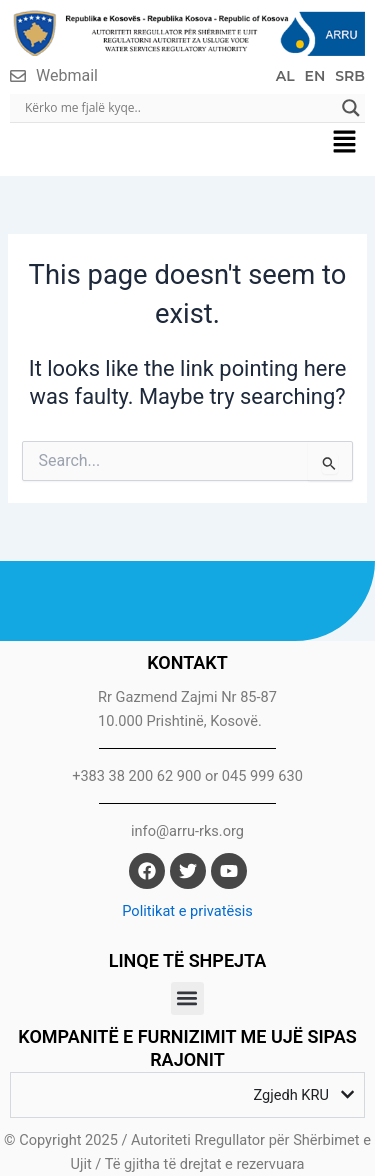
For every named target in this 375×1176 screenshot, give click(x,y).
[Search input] (178, 108)
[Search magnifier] (351, 108)
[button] (345, 144)
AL (285, 76)
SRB (350, 76)
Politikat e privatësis (187, 911)
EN (315, 76)
